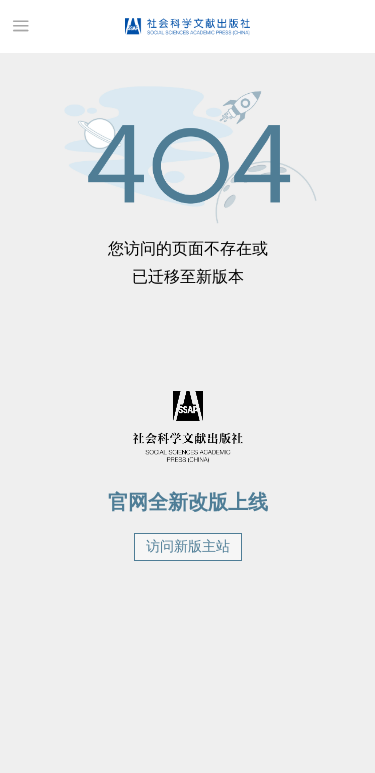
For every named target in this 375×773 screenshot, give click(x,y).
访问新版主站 (188, 546)
